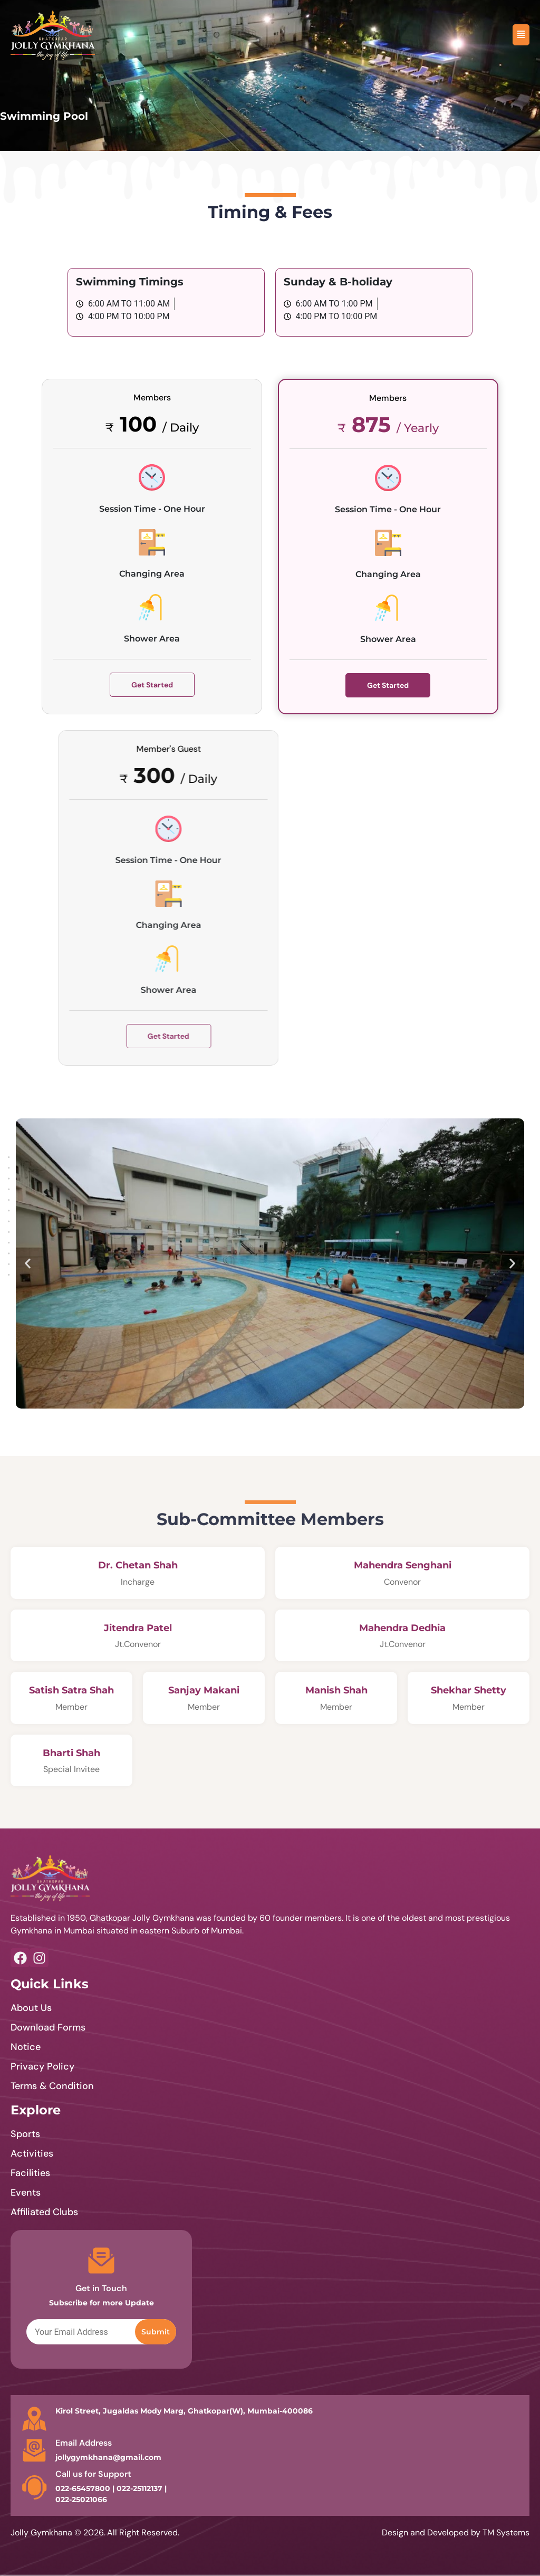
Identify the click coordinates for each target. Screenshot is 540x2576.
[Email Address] (34, 2450)
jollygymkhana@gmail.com (108, 2457)
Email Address (83, 2442)
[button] (27, 1263)
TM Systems (506, 2532)
